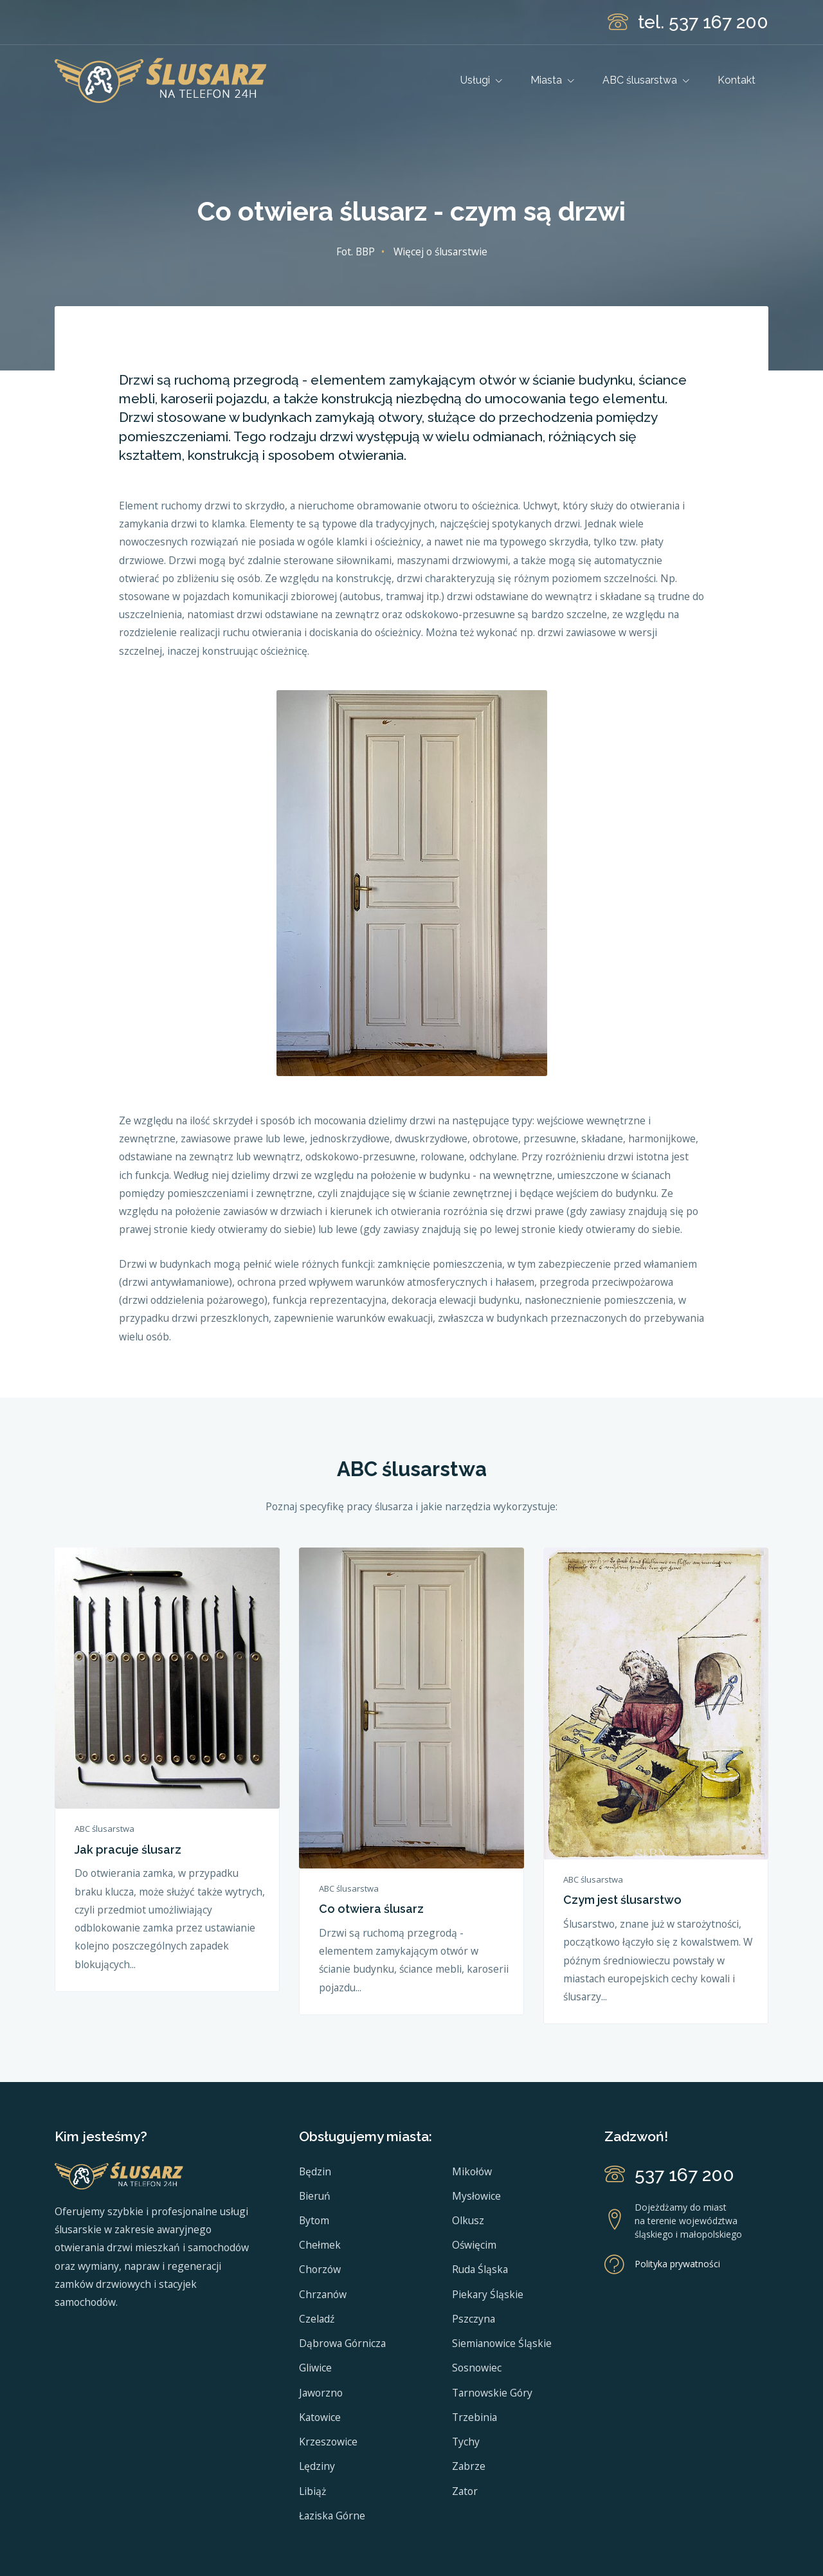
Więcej (440, 251)
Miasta (552, 80)
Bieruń (314, 2196)
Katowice (320, 2417)
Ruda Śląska (480, 2269)
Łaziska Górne (332, 2515)
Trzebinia (474, 2417)
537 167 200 (684, 2175)
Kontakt (736, 80)
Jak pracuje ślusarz (128, 1849)
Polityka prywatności (677, 2264)
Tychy (466, 2441)
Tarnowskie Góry (492, 2393)
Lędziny (317, 2466)
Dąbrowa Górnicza (342, 2343)
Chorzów (320, 2269)
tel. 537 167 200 (703, 22)
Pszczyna (473, 2319)
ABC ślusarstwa (645, 80)
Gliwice (315, 2368)
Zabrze (468, 2466)
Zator (465, 2491)
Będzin (315, 2171)
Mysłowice (476, 2196)
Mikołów (472, 2171)
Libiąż (312, 2491)
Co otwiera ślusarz (371, 1908)
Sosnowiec (477, 2368)
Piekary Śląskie (487, 2294)
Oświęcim (474, 2245)
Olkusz (468, 2220)
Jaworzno (321, 2393)
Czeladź (316, 2319)
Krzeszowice (328, 2441)
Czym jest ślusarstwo (622, 1899)
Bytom (314, 2220)
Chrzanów (323, 2294)
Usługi (481, 80)
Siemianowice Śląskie (502, 2343)
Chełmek (320, 2245)
